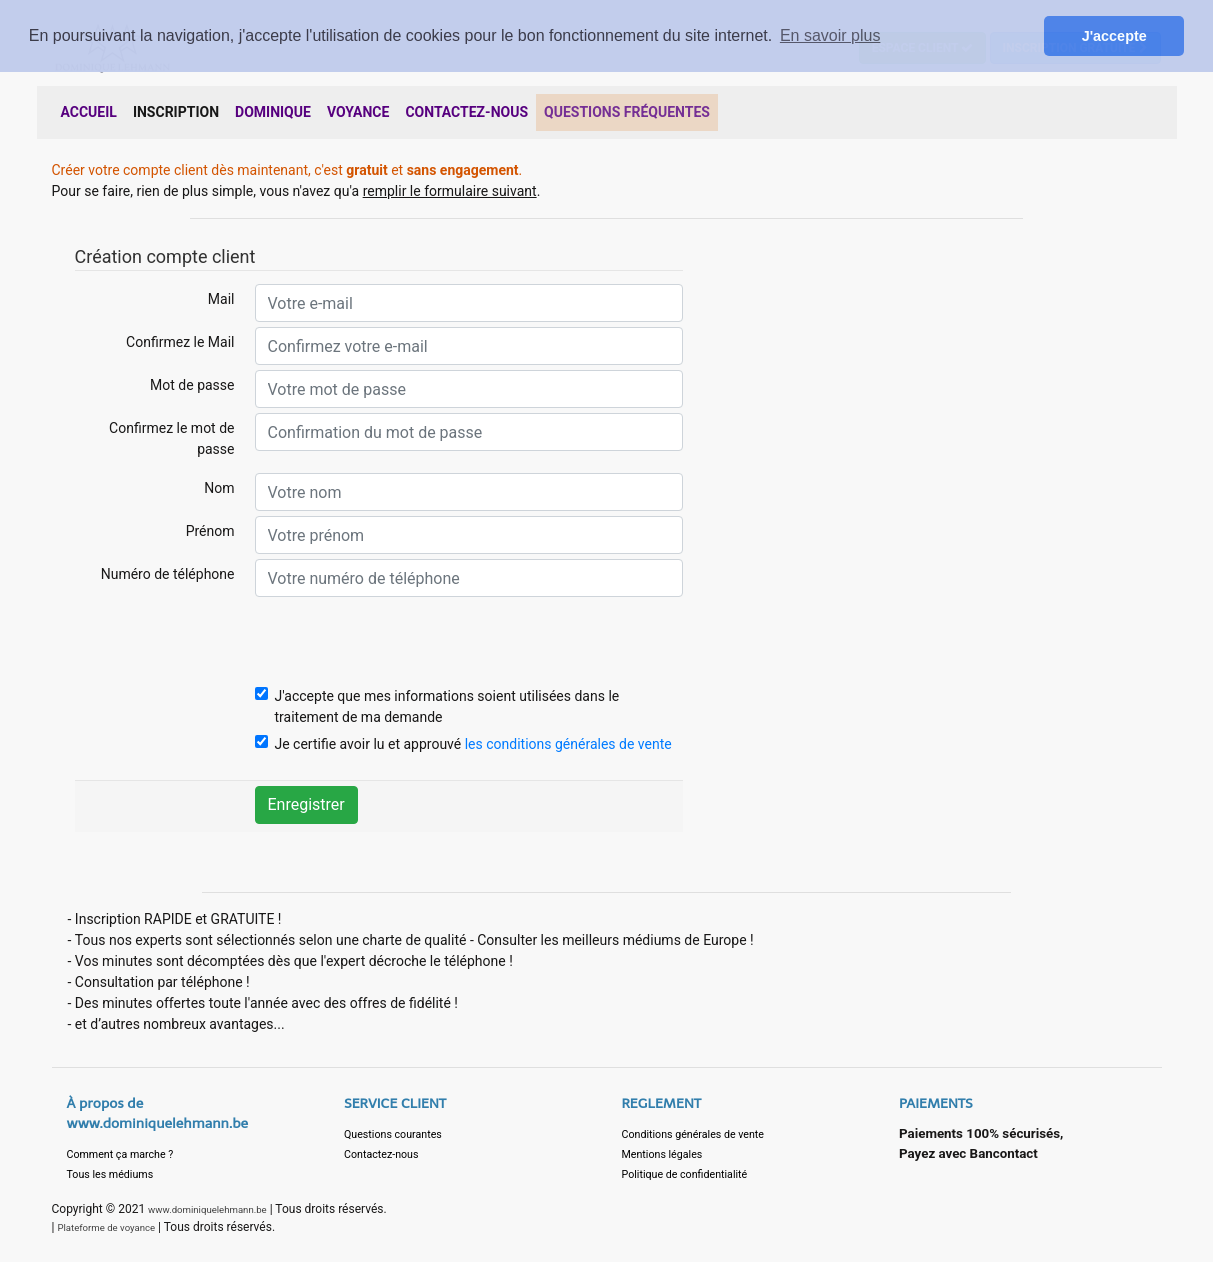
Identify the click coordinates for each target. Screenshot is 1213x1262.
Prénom (210, 531)
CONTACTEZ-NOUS (466, 112)
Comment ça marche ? (120, 1154)
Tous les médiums (110, 1174)
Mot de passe (192, 385)
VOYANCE (358, 112)
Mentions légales (662, 1154)
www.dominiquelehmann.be (207, 1209)
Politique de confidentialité (685, 1174)
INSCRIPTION (176, 112)
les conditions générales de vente (568, 744)
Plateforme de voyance (106, 1227)
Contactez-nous (381, 1154)
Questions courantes (393, 1134)
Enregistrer (306, 804)
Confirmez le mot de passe (171, 438)
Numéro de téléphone (168, 574)
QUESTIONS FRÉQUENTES (627, 112)
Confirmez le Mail (180, 342)
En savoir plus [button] (830, 35)
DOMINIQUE (273, 112)
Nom (219, 488)
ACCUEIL (89, 112)
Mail (221, 299)
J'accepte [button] (1114, 36)
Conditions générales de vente (693, 1134)
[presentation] (407, 641)
